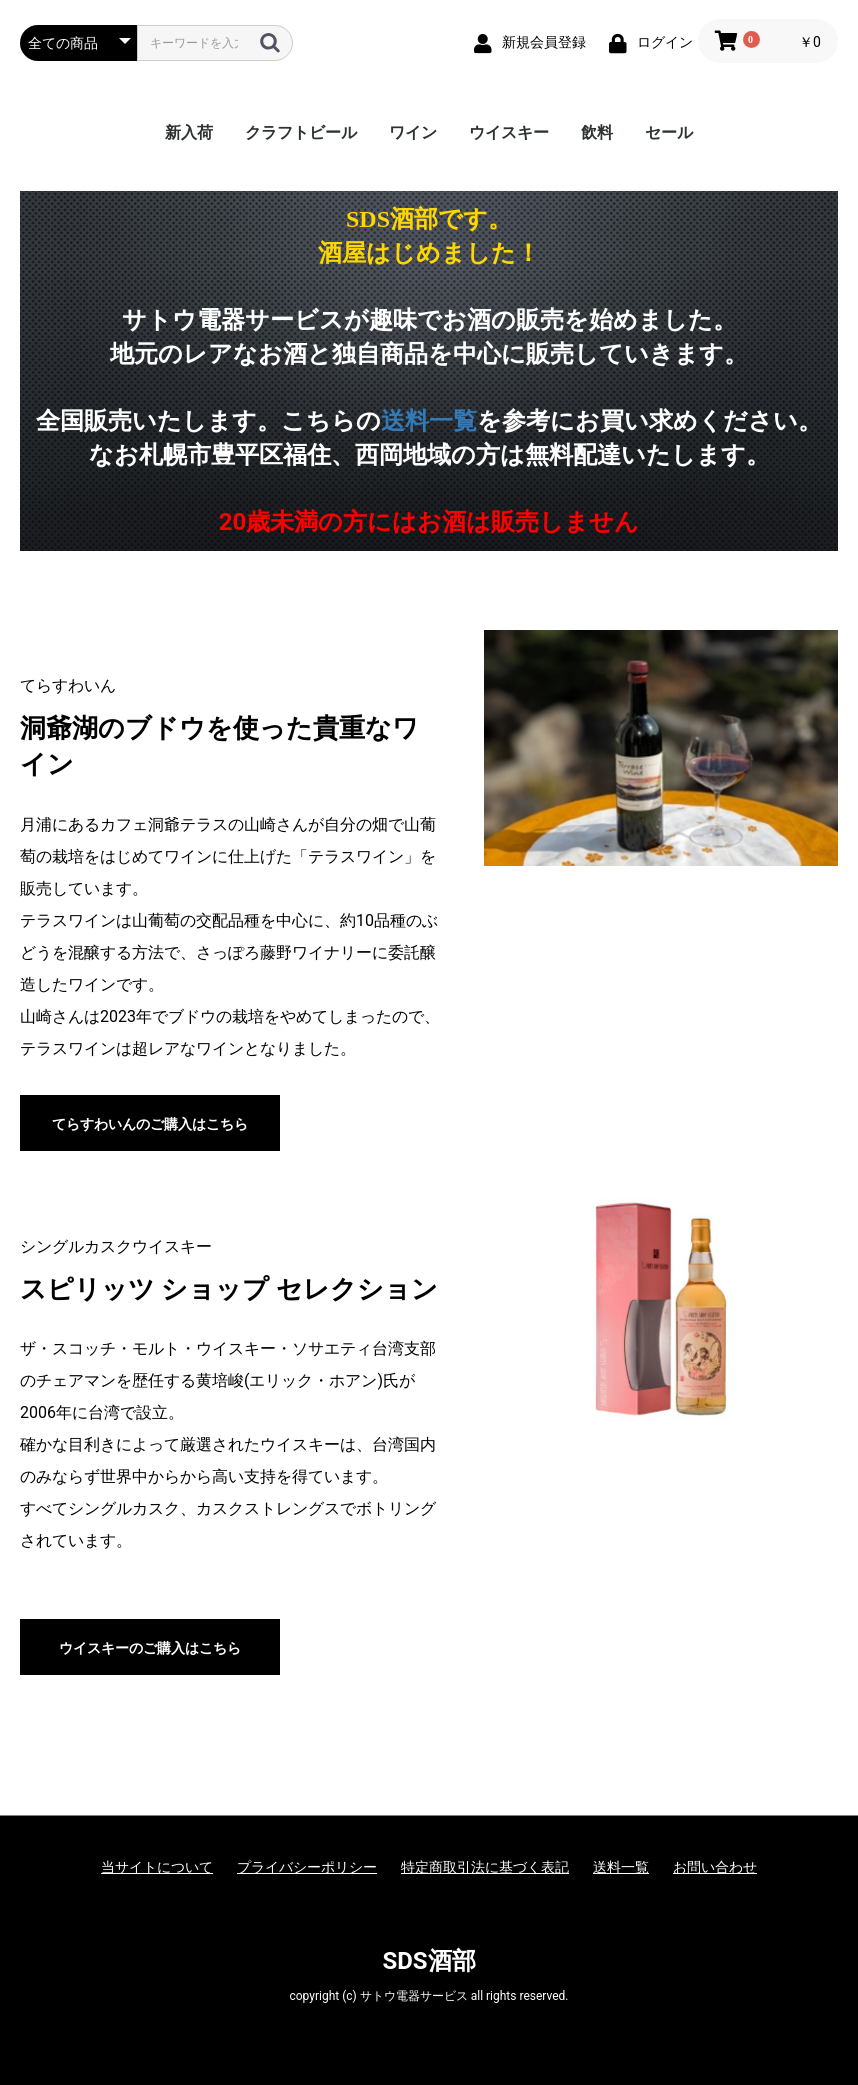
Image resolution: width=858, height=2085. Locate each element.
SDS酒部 (428, 1961)
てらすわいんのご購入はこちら (150, 1124)
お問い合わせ (715, 1867)
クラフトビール (301, 132)
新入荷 (189, 132)
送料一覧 (429, 421)
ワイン (413, 132)
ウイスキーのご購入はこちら (150, 1648)
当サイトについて (157, 1867)
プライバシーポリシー (307, 1867)
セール (669, 132)
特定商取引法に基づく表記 (485, 1867)
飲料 (597, 132)
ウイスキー (509, 132)
